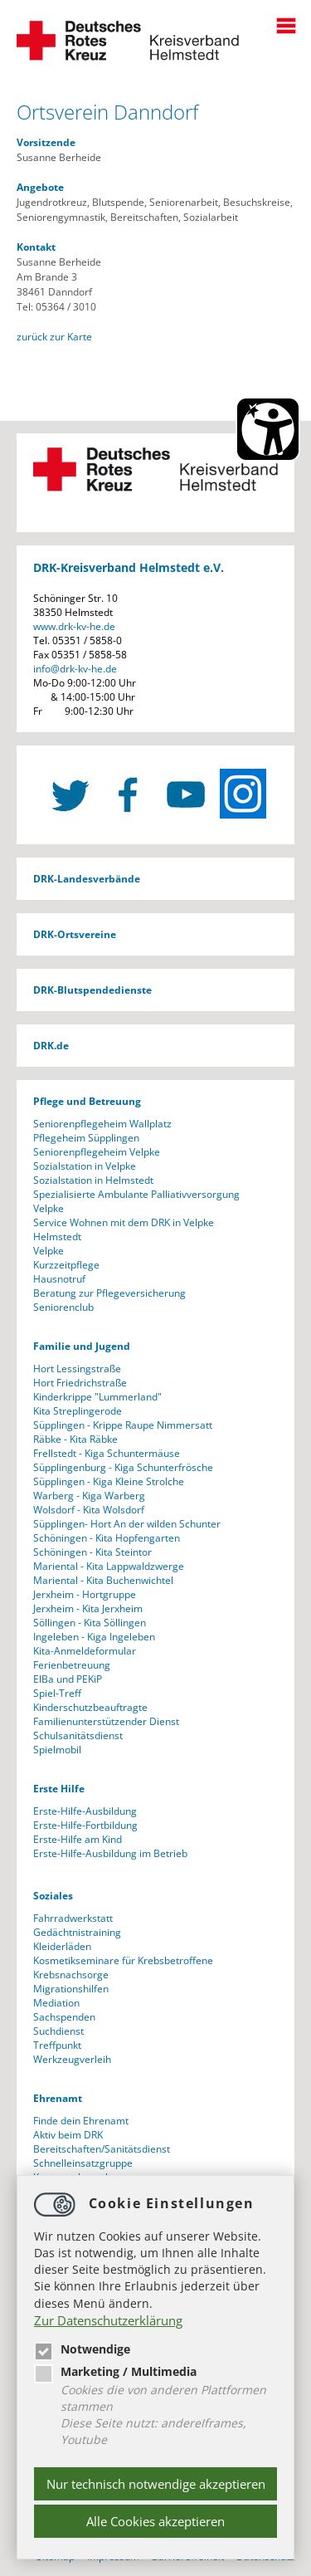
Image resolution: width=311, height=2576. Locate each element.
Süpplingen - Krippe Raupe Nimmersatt (122, 1425)
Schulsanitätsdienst (78, 1735)
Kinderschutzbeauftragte (90, 1707)
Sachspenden (64, 2017)
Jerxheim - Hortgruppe (84, 1594)
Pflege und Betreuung (87, 1101)
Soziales (53, 1896)
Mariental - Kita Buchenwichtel (103, 1580)
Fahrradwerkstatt (73, 1918)
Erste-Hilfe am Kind (77, 1839)
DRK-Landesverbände (86, 879)
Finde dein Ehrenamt (81, 2121)
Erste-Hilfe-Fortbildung (85, 1825)
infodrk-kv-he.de (75, 669)
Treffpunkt (57, 2045)
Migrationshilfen (71, 1989)
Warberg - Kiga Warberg (89, 1495)
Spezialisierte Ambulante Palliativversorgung (136, 1194)
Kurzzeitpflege (66, 1265)
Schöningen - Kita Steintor (92, 1552)
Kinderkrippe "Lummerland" (97, 1397)
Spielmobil (57, 1750)
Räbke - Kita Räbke (75, 1439)
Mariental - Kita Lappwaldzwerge (108, 1566)
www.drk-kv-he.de (74, 626)
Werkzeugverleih (72, 2059)
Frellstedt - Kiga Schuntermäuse (106, 1453)
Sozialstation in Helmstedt (93, 1180)
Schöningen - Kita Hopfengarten (106, 1538)
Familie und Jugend (81, 1346)
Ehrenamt (57, 2098)
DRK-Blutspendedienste (92, 990)
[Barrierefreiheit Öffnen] (268, 429)
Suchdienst (58, 2031)
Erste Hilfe (59, 1789)
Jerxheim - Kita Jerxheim (88, 1608)
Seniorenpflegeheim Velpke (96, 1152)
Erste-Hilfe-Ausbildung (85, 1811)
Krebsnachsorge (71, 1974)
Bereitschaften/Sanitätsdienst (101, 2149)
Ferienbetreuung (71, 1665)
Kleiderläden (62, 1946)
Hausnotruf (59, 1279)
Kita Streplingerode (77, 1411)
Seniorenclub (63, 1307)
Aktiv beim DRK (68, 2135)
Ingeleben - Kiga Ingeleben (94, 1637)
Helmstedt (57, 1236)
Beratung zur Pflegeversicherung (109, 1293)
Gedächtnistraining (77, 1932)
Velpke (48, 1208)
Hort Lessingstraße (77, 1368)
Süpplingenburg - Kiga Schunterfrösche (123, 1467)
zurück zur (54, 337)
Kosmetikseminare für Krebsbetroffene (123, 1960)
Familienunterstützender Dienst (106, 1721)
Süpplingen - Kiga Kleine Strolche (108, 1481)
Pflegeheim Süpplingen (86, 1138)
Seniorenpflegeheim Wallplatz (102, 1124)
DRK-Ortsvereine (74, 934)
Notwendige (82, 2349)
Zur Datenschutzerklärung (108, 2320)
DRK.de (51, 1046)
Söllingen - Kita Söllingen (89, 1622)
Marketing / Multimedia (115, 2371)
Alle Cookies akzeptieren (155, 2521)
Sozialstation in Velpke (84, 1166)
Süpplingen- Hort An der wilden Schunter (127, 1524)
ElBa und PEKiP (67, 1679)
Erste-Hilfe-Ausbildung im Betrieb (110, 1853)
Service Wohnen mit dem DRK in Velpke (123, 1222)
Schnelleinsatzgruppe (83, 2163)
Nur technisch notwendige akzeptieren (155, 2484)
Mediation (56, 2003)
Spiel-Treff (57, 1693)
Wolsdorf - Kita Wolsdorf (88, 1510)
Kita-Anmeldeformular (84, 1651)
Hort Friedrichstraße (80, 1383)
